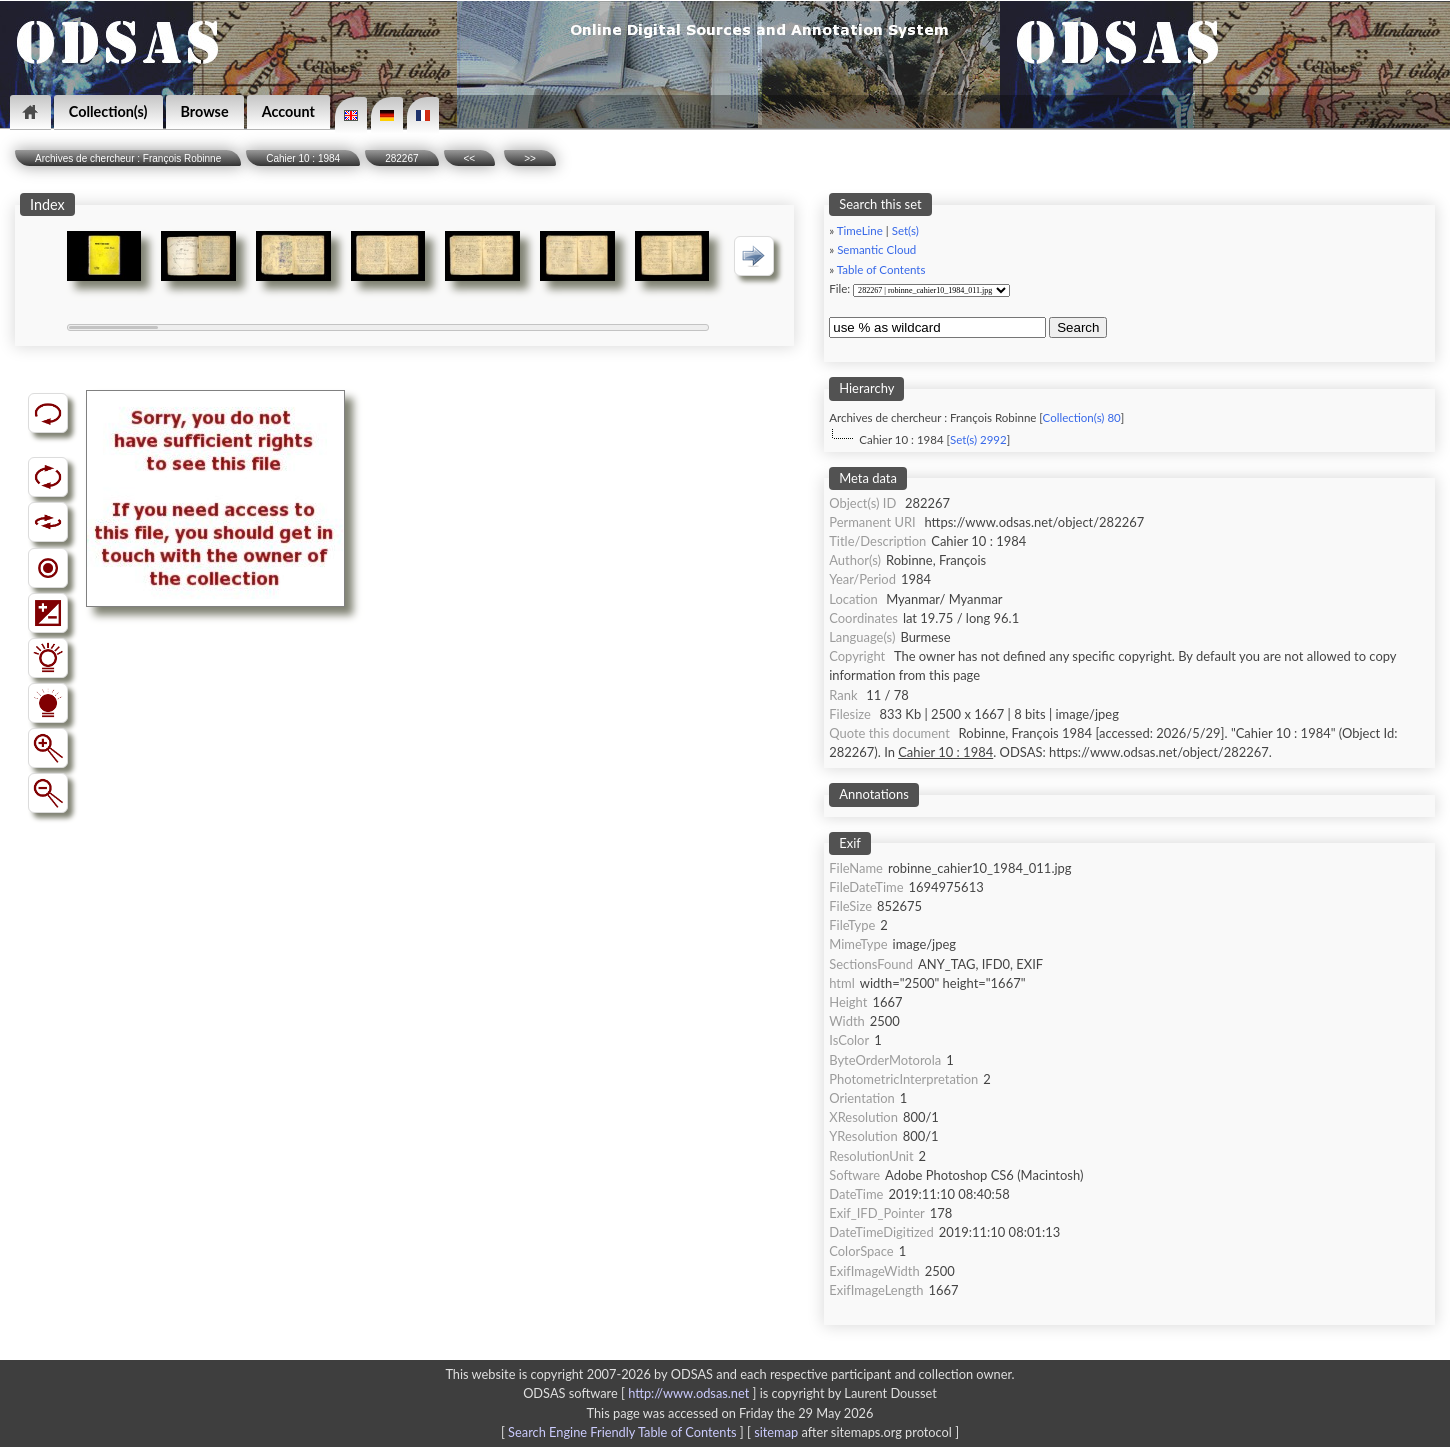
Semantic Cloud (876, 249)
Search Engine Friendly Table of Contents (622, 1432)
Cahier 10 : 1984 (303, 158)
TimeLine (860, 230)
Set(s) (905, 230)
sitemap (776, 1432)
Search (1078, 327)
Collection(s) (108, 111)
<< (470, 158)
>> (530, 158)
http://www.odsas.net (688, 1393)
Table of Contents (881, 269)
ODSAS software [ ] (641, 1393)
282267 (401, 158)
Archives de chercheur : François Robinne (128, 158)
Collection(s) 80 (1082, 417)
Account (288, 111)
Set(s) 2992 (978, 439)
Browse (205, 111)
